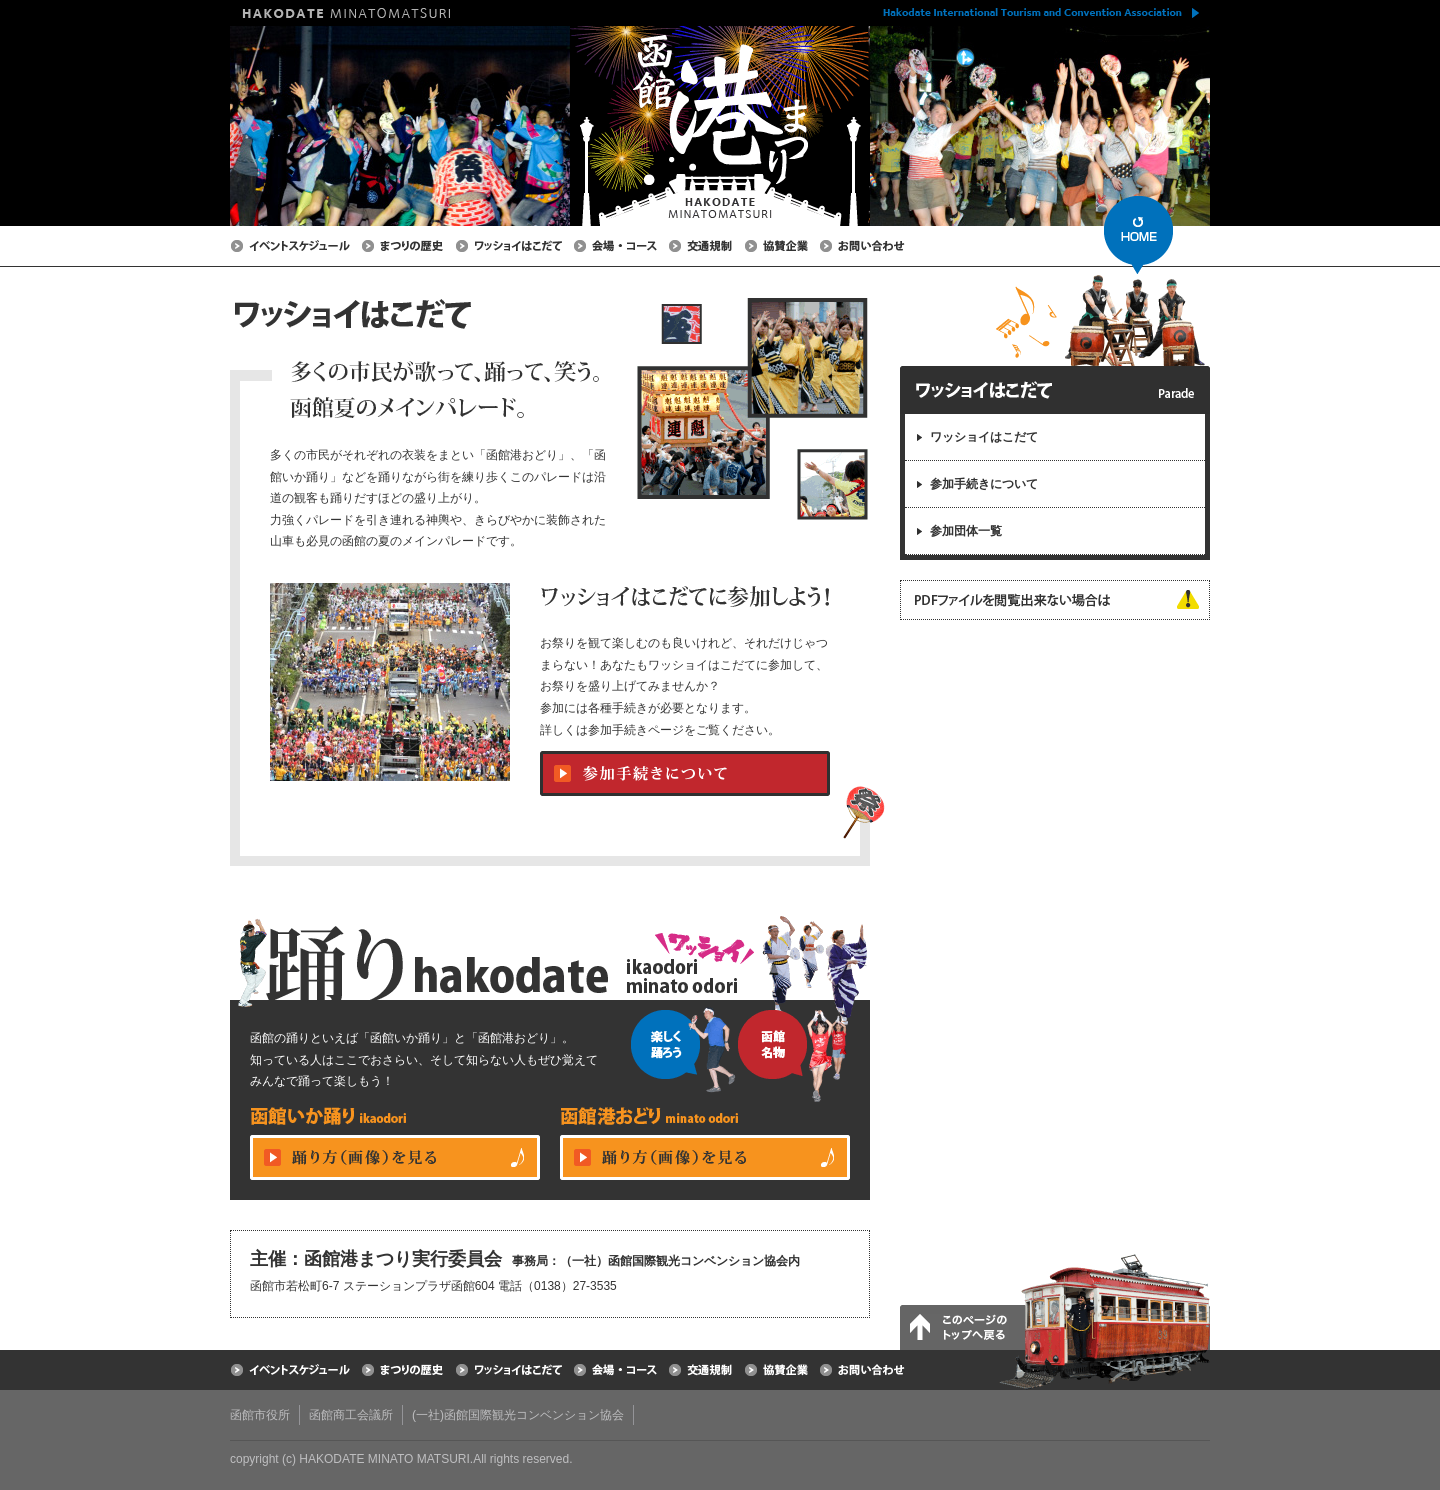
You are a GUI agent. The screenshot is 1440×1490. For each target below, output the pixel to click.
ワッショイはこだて (984, 437)
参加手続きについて (984, 484)
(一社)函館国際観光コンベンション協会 (518, 1415)
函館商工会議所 (351, 1415)
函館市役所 (260, 1415)
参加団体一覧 (966, 531)
